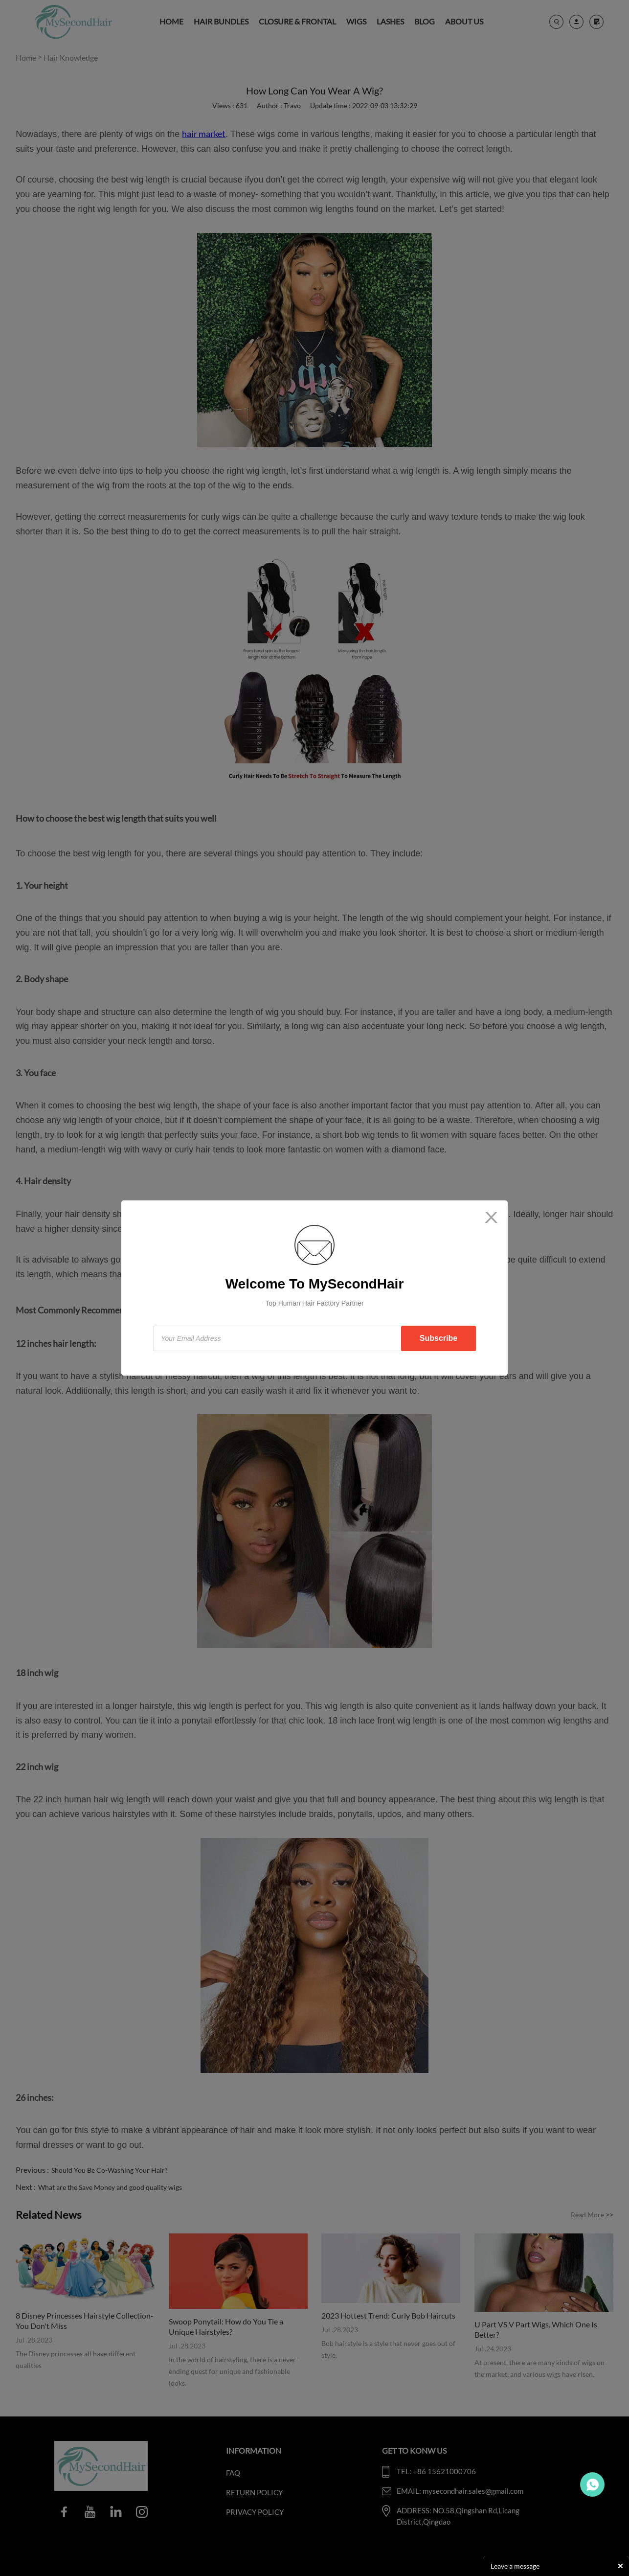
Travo (592, 2484)
